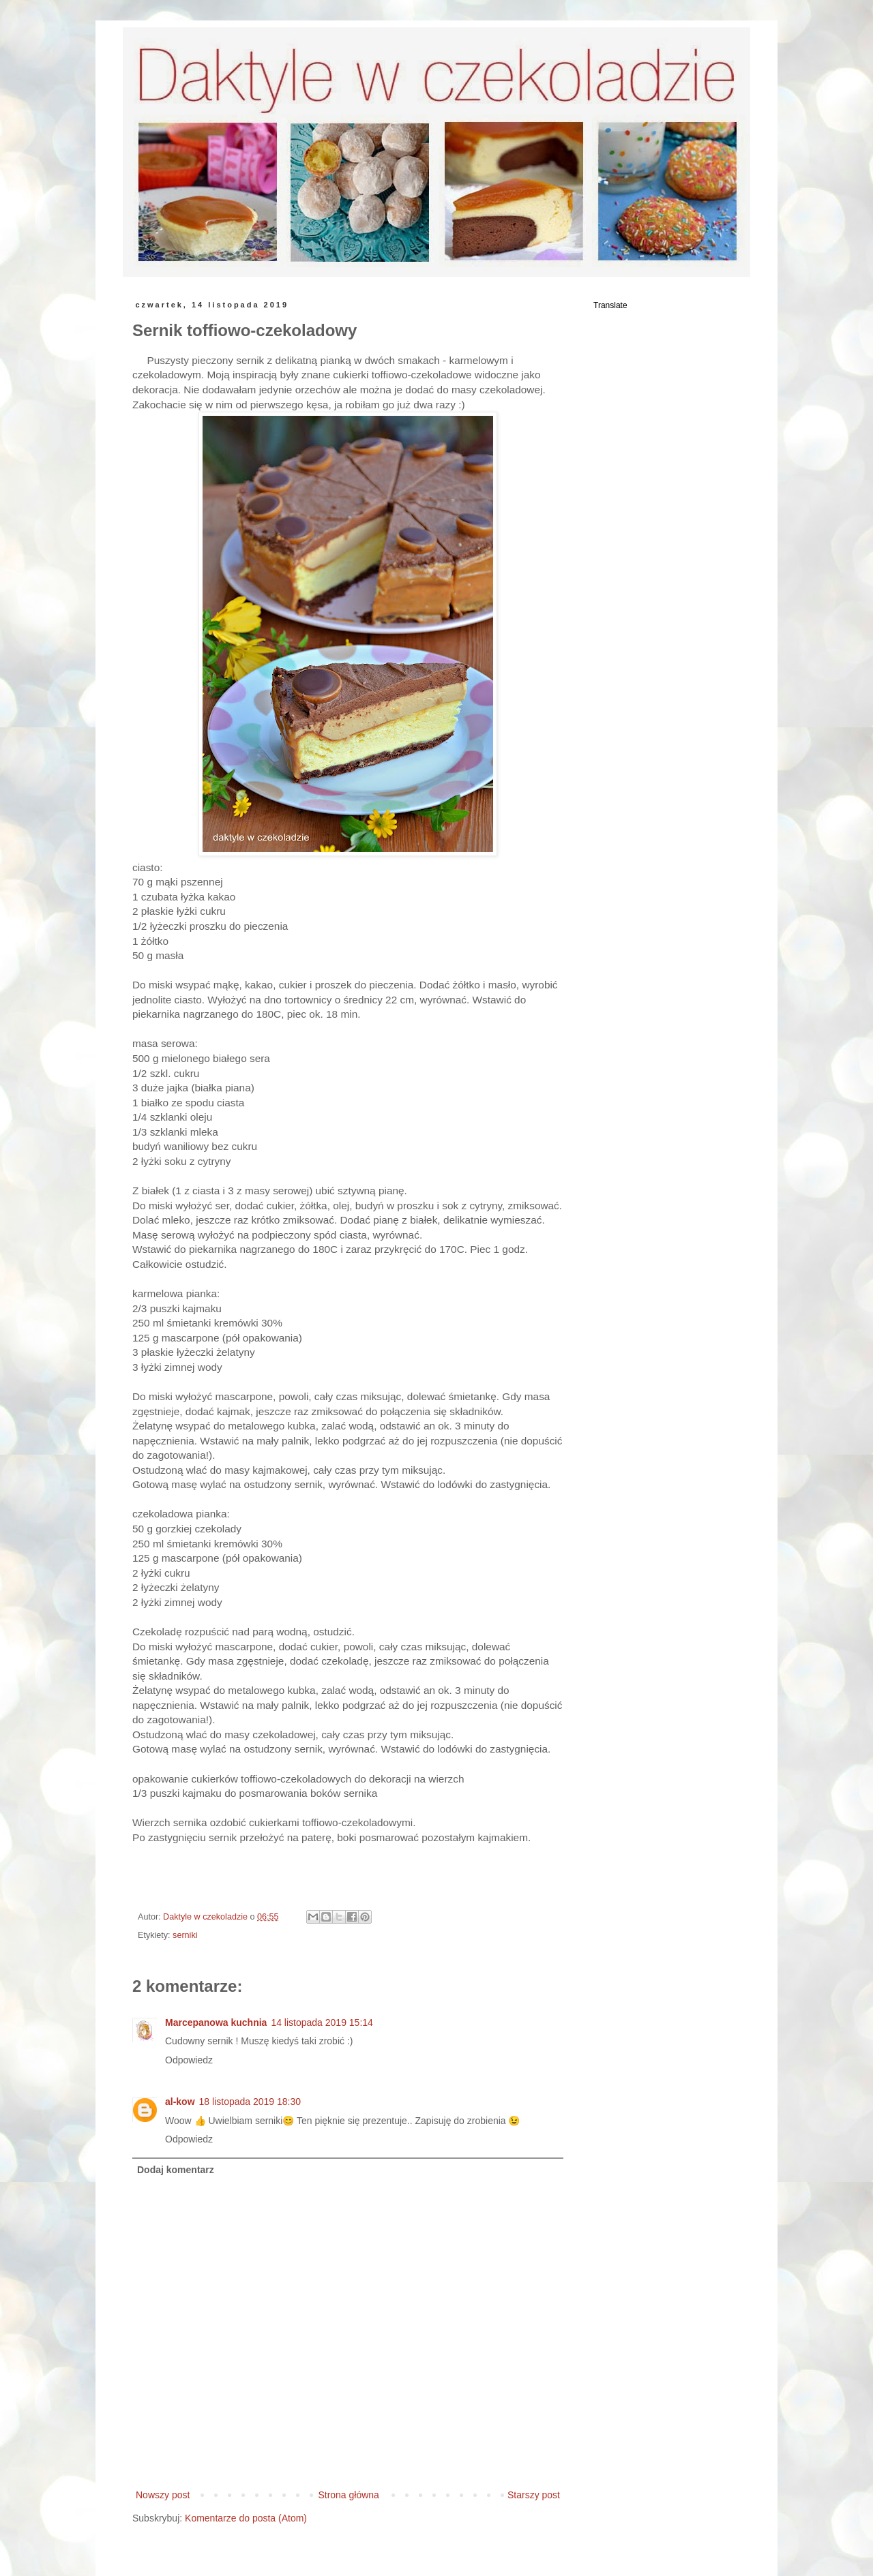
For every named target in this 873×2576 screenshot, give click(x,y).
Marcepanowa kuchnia (216, 2022)
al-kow (180, 2101)
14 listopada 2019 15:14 (321, 2022)
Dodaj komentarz (175, 2169)
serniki (185, 1935)
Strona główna (348, 2494)
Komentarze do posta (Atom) (246, 2518)
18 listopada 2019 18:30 (250, 2101)
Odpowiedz (189, 2060)
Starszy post (533, 2494)
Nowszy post (163, 2494)
